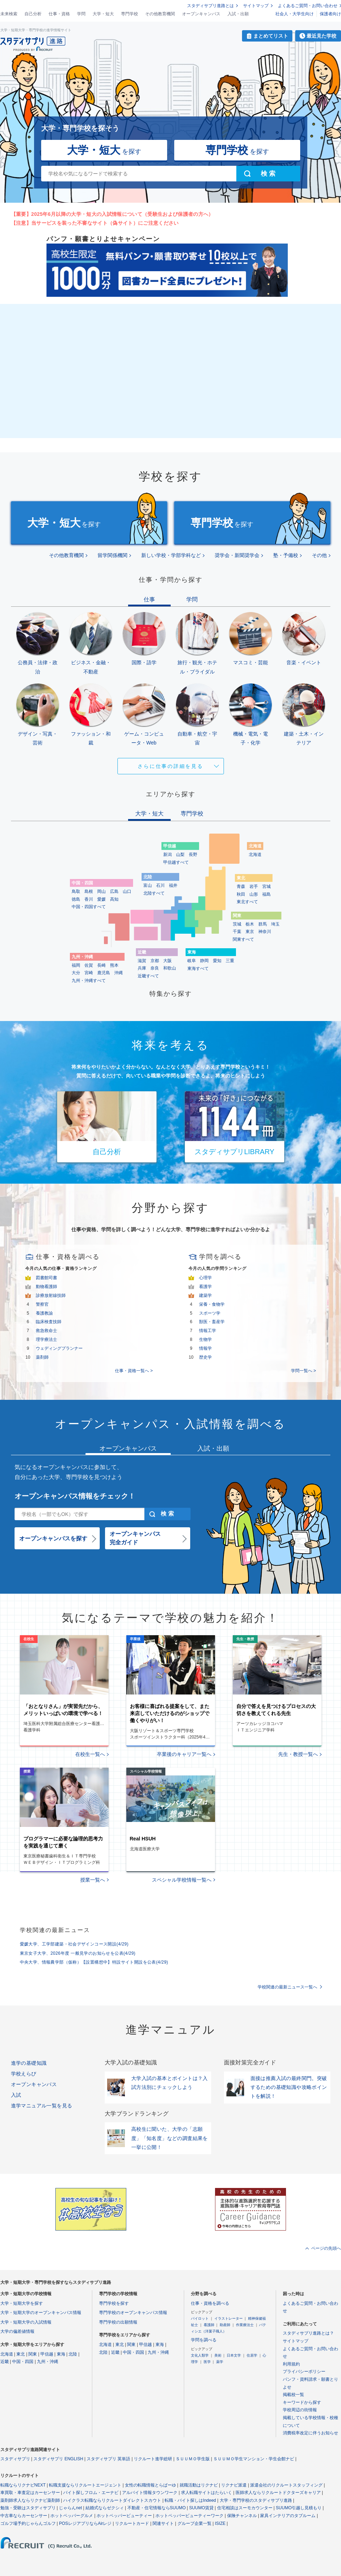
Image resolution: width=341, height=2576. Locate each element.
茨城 (237, 924)
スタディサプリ (15, 2458)
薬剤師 (42, 1357)
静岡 (204, 960)
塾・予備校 (285, 555)
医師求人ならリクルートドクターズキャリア (278, 2492)
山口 (127, 891)
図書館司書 (46, 1277)
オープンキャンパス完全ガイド (135, 1538)
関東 (32, 2354)
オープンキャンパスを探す (53, 1538)
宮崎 (88, 972)
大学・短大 (103, 13)
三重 (230, 960)
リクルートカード (132, 2523)
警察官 (42, 1304)
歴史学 (205, 1357)
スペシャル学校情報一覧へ (181, 1880)
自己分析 (33, 13)
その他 (319, 555)
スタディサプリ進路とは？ (308, 2333)
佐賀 (88, 965)
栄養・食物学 (212, 1304)
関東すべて (243, 939)
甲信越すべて (176, 862)
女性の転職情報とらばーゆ (150, 2485)
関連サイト (163, 2523)
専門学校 (129, 13)
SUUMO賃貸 (201, 2507)
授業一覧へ (92, 1880)
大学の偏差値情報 (17, 2331)
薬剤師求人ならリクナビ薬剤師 (30, 2500)
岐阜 (191, 960)
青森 (241, 886)
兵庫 (142, 968)
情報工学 (207, 1330)
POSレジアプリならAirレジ (85, 2523)
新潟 (167, 854)
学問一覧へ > (303, 1370)
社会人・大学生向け (294, 13)
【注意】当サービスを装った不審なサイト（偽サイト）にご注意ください (95, 223)
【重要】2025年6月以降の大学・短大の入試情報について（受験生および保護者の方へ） (112, 214)
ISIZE (220, 2523)
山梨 (180, 854)
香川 (88, 899)
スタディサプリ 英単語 (108, 2458)
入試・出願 (238, 13)
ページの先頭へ (326, 2248)
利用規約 (291, 2364)
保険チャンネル (242, 2515)
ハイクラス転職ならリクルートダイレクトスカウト (112, 2500)
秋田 (241, 894)
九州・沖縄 (47, 2361)
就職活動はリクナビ (199, 2485)
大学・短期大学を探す (21, 2303)
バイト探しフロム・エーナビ (91, 2492)
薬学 (219, 2362)
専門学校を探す (114, 2303)
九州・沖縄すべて (89, 980)
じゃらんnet (70, 2507)
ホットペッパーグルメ (71, 2515)
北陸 (72, 2354)
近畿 (4, 2361)
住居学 (252, 2355)
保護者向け (330, 13)
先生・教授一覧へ (298, 1754)
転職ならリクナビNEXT (23, 2485)
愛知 (217, 960)
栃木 (250, 924)
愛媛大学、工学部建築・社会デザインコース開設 (74, 1944)
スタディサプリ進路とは (210, 6)
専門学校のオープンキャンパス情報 (133, 2312)
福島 (266, 894)
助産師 (225, 2325)
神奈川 (264, 931)
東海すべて (198, 968)
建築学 (205, 1295)
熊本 (114, 965)
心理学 (205, 1277)
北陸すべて (154, 893)
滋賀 (142, 960)
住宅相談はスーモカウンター (245, 2507)
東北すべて (247, 901)
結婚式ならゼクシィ (105, 2507)
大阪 (167, 960)
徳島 (76, 899)
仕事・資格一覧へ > (134, 1370)
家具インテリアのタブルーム (287, 2515)
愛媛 (101, 899)
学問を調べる (203, 2339)
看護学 (205, 1286)
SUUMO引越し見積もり (298, 2507)
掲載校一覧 (293, 2394)
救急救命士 (46, 1330)
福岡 (76, 965)
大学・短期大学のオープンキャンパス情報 (40, 2312)
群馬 (262, 924)
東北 (20, 2354)
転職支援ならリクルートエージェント (85, 2485)
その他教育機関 (160, 13)
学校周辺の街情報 (300, 2409)
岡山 (101, 891)
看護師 (209, 2325)
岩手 (253, 886)
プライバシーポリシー (304, 2371)
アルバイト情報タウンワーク (149, 2492)
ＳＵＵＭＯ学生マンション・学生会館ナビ (253, 2458)
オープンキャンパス (201, 13)
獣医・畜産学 (212, 1321)
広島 (114, 891)
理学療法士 (46, 1339)
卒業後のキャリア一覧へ (184, 1754)
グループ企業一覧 (194, 2523)
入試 (16, 2095)
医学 (207, 2362)
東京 (250, 931)
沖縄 (118, 972)
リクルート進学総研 (153, 2458)
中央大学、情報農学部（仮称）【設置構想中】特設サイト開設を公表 (94, 1962)
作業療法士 (245, 2325)
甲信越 (46, 2354)
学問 (81, 13)
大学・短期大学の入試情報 (25, 2322)
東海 (61, 2354)
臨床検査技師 (48, 1321)
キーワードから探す (302, 2402)
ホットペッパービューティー (124, 2515)
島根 (88, 891)
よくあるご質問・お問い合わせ (307, 6)
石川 (160, 885)
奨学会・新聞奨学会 (237, 555)
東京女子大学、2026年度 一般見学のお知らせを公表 (78, 1953)
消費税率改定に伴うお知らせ (310, 2432)
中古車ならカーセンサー (23, 2515)
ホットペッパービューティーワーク (189, 2515)
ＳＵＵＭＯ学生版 (193, 2458)
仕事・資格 (59, 13)
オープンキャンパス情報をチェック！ (75, 1496)
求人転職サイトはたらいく (206, 2492)
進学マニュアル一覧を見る (41, 2105)
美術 (217, 2355)
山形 (253, 894)
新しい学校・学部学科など (171, 555)
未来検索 (8, 13)
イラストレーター (228, 2318)
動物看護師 (46, 1286)
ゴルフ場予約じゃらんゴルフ (28, 2523)
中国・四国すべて (89, 906)
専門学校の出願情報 (118, 2322)
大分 (76, 972)
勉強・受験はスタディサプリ (28, 2507)
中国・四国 (22, 2361)
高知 (114, 899)
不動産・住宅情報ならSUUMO (156, 2507)
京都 (154, 960)
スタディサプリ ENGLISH (58, 2458)
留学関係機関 (112, 555)
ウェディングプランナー (59, 1348)
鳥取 (76, 891)
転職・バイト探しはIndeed (190, 2500)
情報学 (205, 1348)
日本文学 (234, 2355)
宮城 (266, 886)
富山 (147, 885)
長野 (193, 854)
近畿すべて (148, 975)
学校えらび (24, 2073)
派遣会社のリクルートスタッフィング (286, 2485)
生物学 (205, 1339)
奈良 (154, 968)
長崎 (101, 965)
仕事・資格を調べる (210, 2303)
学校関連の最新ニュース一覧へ (287, 1987)
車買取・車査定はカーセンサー (30, 2492)
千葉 (237, 931)
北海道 (255, 854)
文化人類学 (200, 2355)
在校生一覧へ (90, 1754)
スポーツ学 (209, 1313)
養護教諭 (44, 1313)
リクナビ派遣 (234, 2485)
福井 (173, 885)
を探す (104, 150)
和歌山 (169, 968)
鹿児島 (103, 972)
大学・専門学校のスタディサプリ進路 (256, 2500)
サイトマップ (256, 6)
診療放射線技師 (51, 1295)
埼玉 (275, 924)
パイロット (200, 2318)
